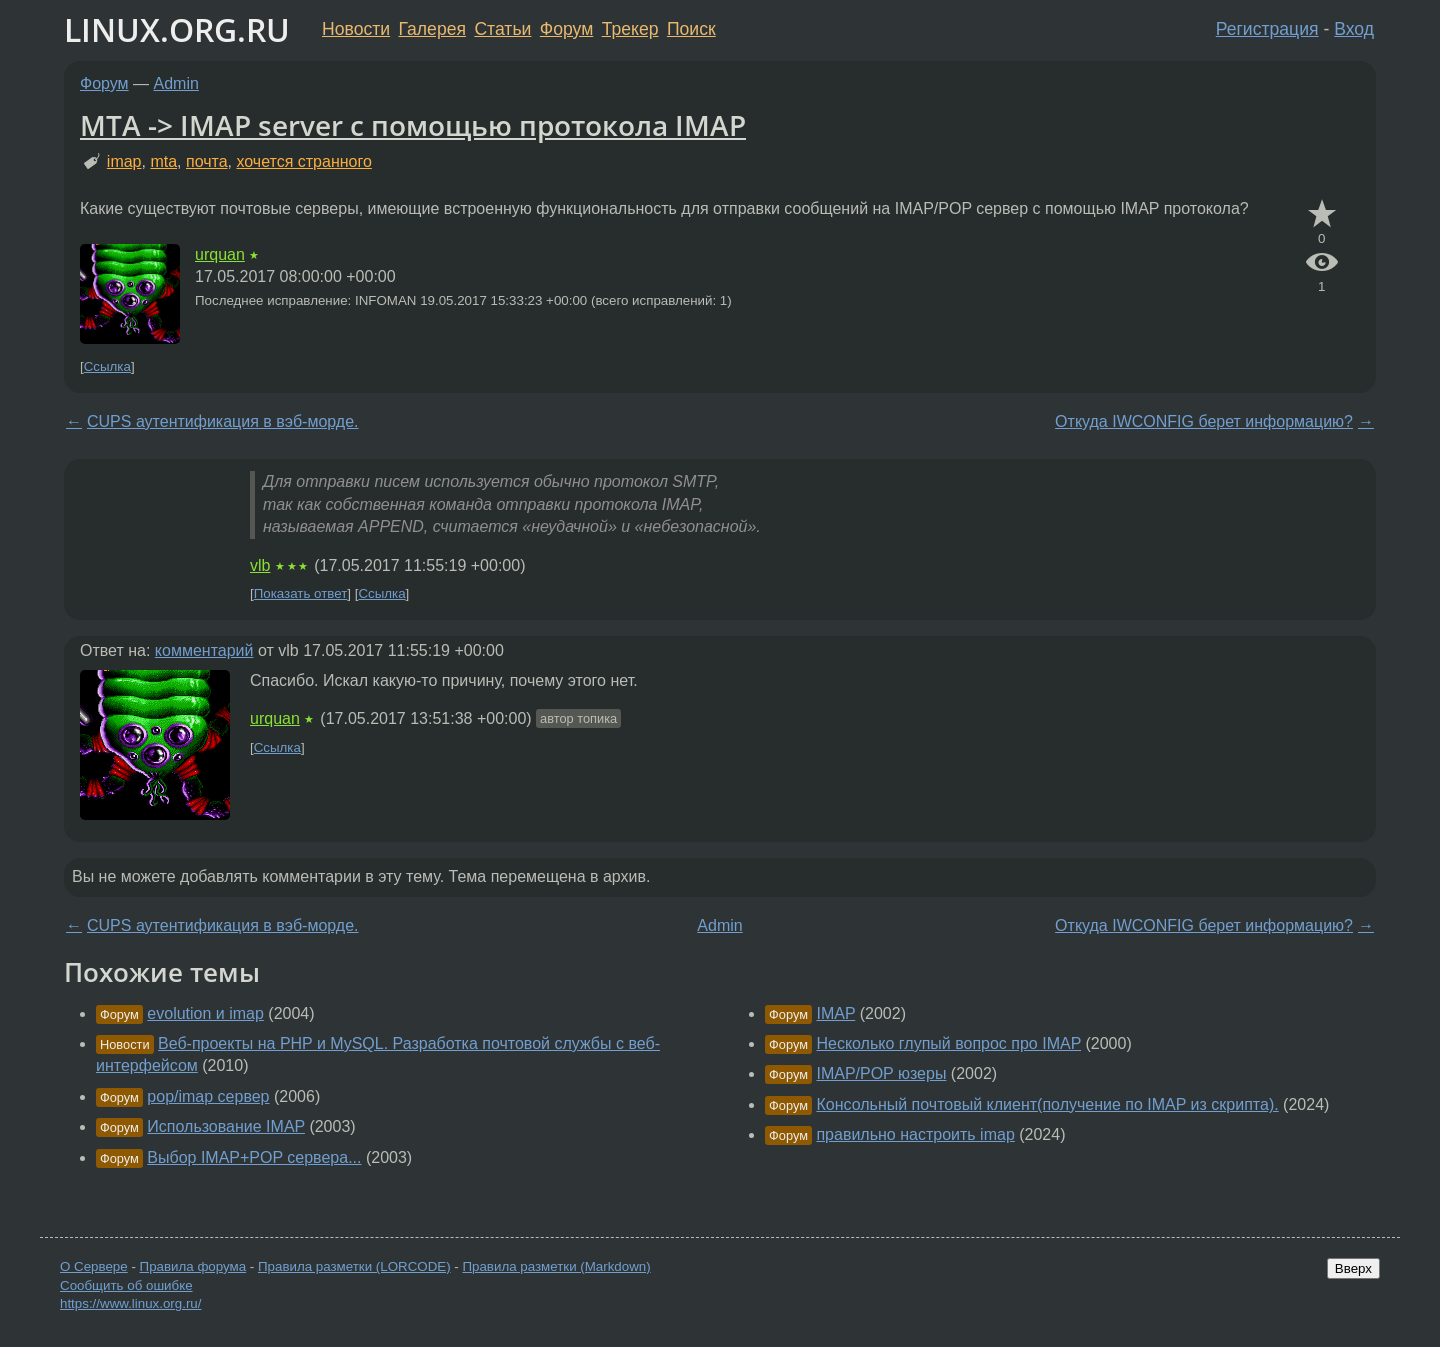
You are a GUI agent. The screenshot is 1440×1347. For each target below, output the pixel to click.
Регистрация (1267, 29)
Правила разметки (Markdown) (556, 1266)
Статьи (502, 29)
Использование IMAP (226, 1126)
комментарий (204, 650)
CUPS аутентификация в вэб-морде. (223, 421)
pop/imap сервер (208, 1096)
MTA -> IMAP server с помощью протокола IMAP (413, 125)
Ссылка (107, 366)
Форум (566, 29)
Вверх (1353, 1268)
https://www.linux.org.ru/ (130, 1303)
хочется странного (303, 161)
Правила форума (193, 1266)
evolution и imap (205, 1013)
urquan (220, 254)
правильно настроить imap (915, 1134)
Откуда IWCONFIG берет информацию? (1204, 421)
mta (163, 161)
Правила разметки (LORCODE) (354, 1266)
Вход (1354, 29)
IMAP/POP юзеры (881, 1073)
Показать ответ (301, 593)
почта (207, 161)
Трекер (630, 29)
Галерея (432, 29)
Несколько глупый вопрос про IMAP (948, 1043)
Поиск (691, 29)
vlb (260, 565)
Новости (356, 29)
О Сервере (94, 1266)
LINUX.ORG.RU (177, 29)
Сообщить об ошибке (126, 1285)
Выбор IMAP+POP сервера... (254, 1157)
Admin (176, 83)
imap (124, 161)
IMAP (835, 1013)
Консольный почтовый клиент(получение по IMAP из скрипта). (1047, 1104)
